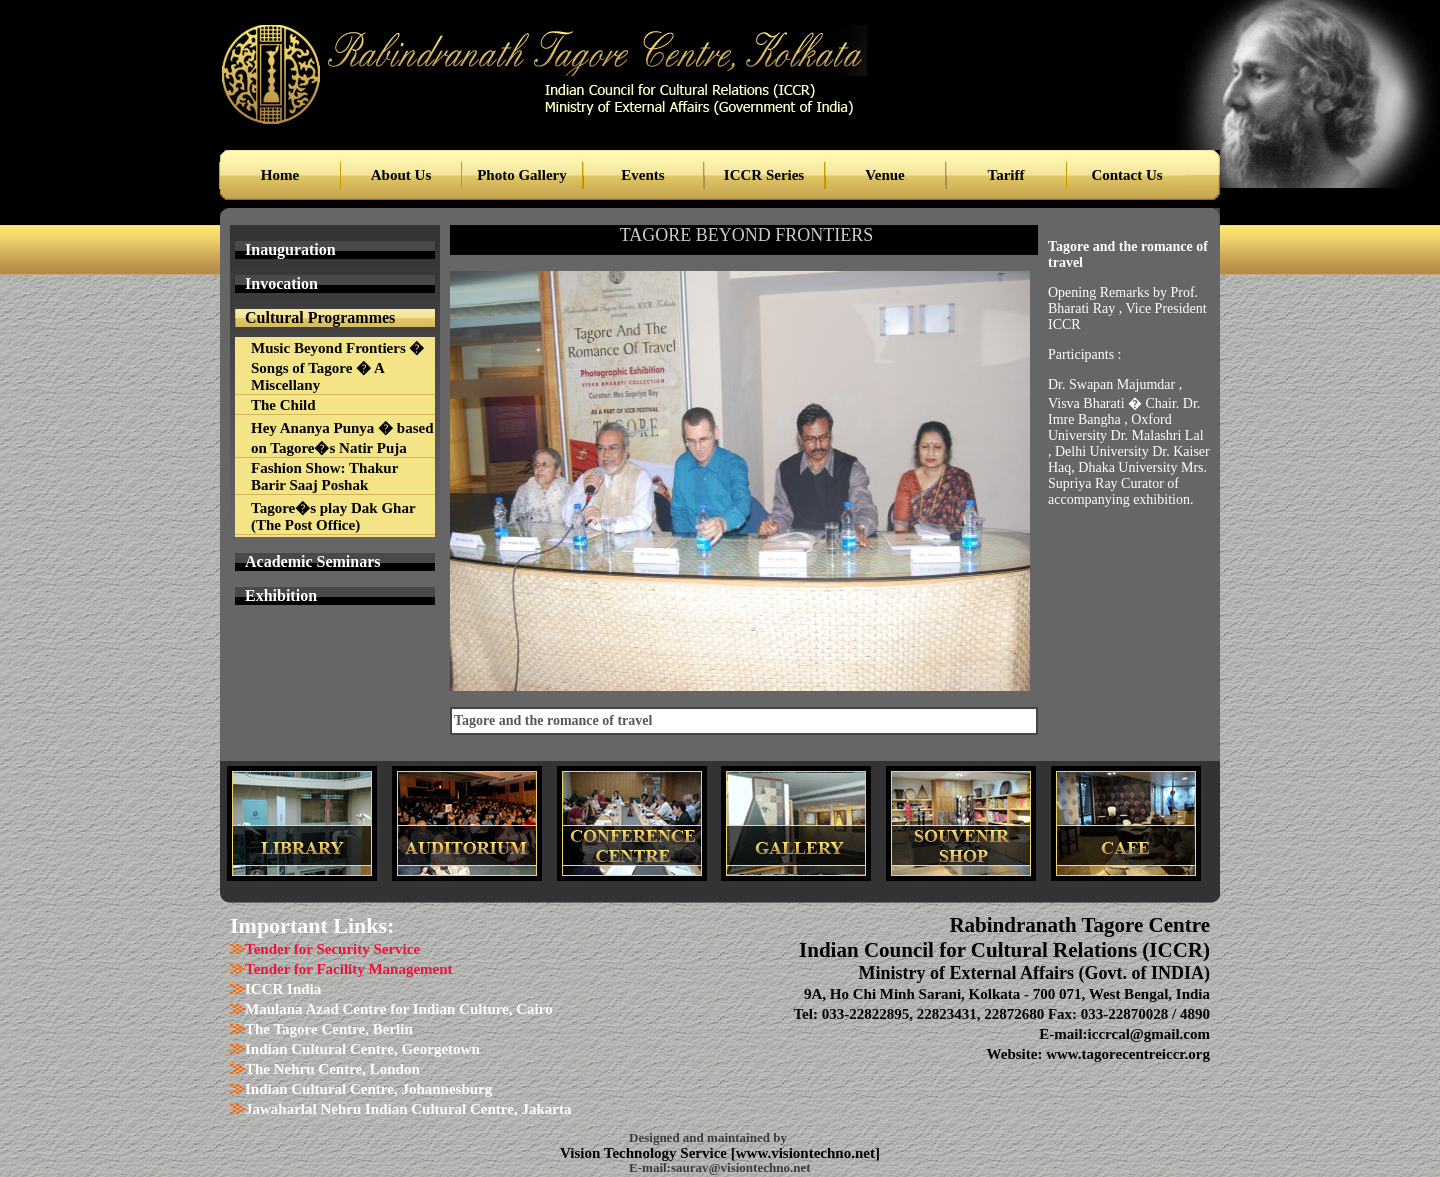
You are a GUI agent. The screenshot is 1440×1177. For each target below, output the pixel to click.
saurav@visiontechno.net (741, 1167)
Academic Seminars (313, 561)
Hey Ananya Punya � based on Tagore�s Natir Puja (342, 438)
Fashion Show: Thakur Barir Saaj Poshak (324, 476)
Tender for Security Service (332, 949)
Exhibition (281, 595)
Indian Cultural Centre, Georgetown (362, 1049)
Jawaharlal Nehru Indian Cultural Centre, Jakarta (408, 1109)
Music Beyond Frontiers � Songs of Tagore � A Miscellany (337, 366)
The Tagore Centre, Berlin (329, 1029)
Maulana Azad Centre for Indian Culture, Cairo (399, 1009)
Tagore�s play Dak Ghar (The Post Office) (333, 516)
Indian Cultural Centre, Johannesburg (368, 1089)
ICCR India (283, 989)
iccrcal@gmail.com (1149, 1034)
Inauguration (290, 249)
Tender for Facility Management (349, 969)
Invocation (281, 283)
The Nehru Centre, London (332, 1069)
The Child (283, 405)
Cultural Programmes (320, 317)
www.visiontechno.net (805, 1153)
